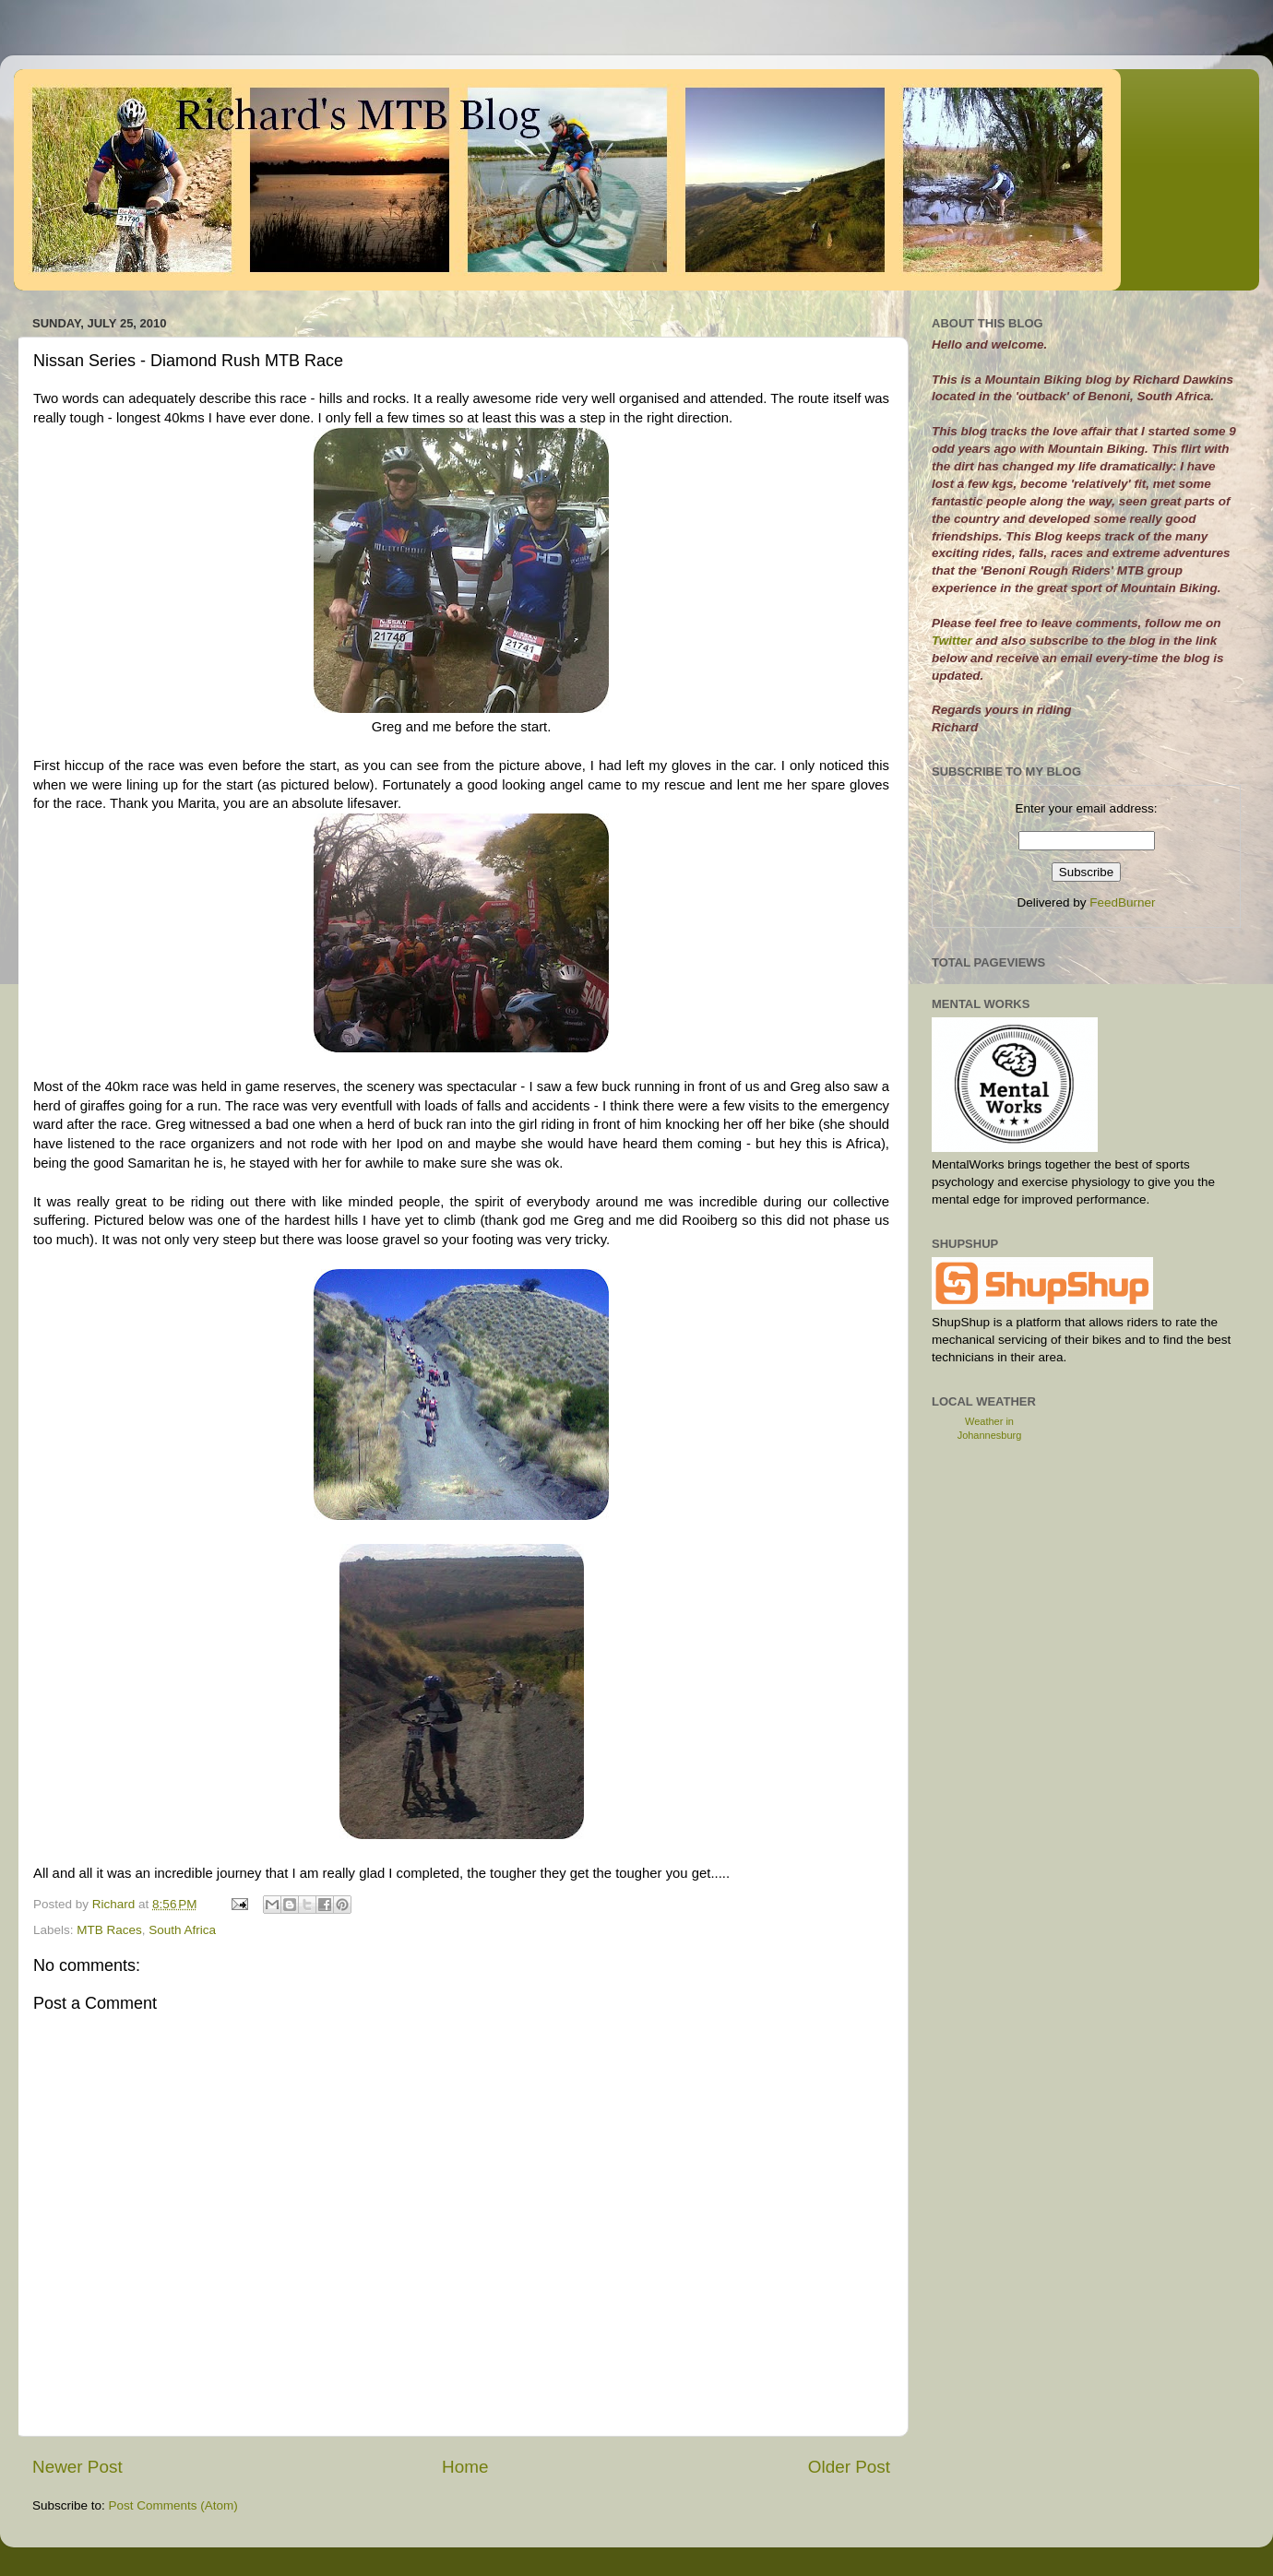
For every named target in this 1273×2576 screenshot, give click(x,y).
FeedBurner (1122, 902)
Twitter (954, 640)
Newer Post (77, 2466)
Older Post (849, 2466)
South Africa (182, 1930)
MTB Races (109, 1930)
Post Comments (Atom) (173, 2505)
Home (465, 2466)
